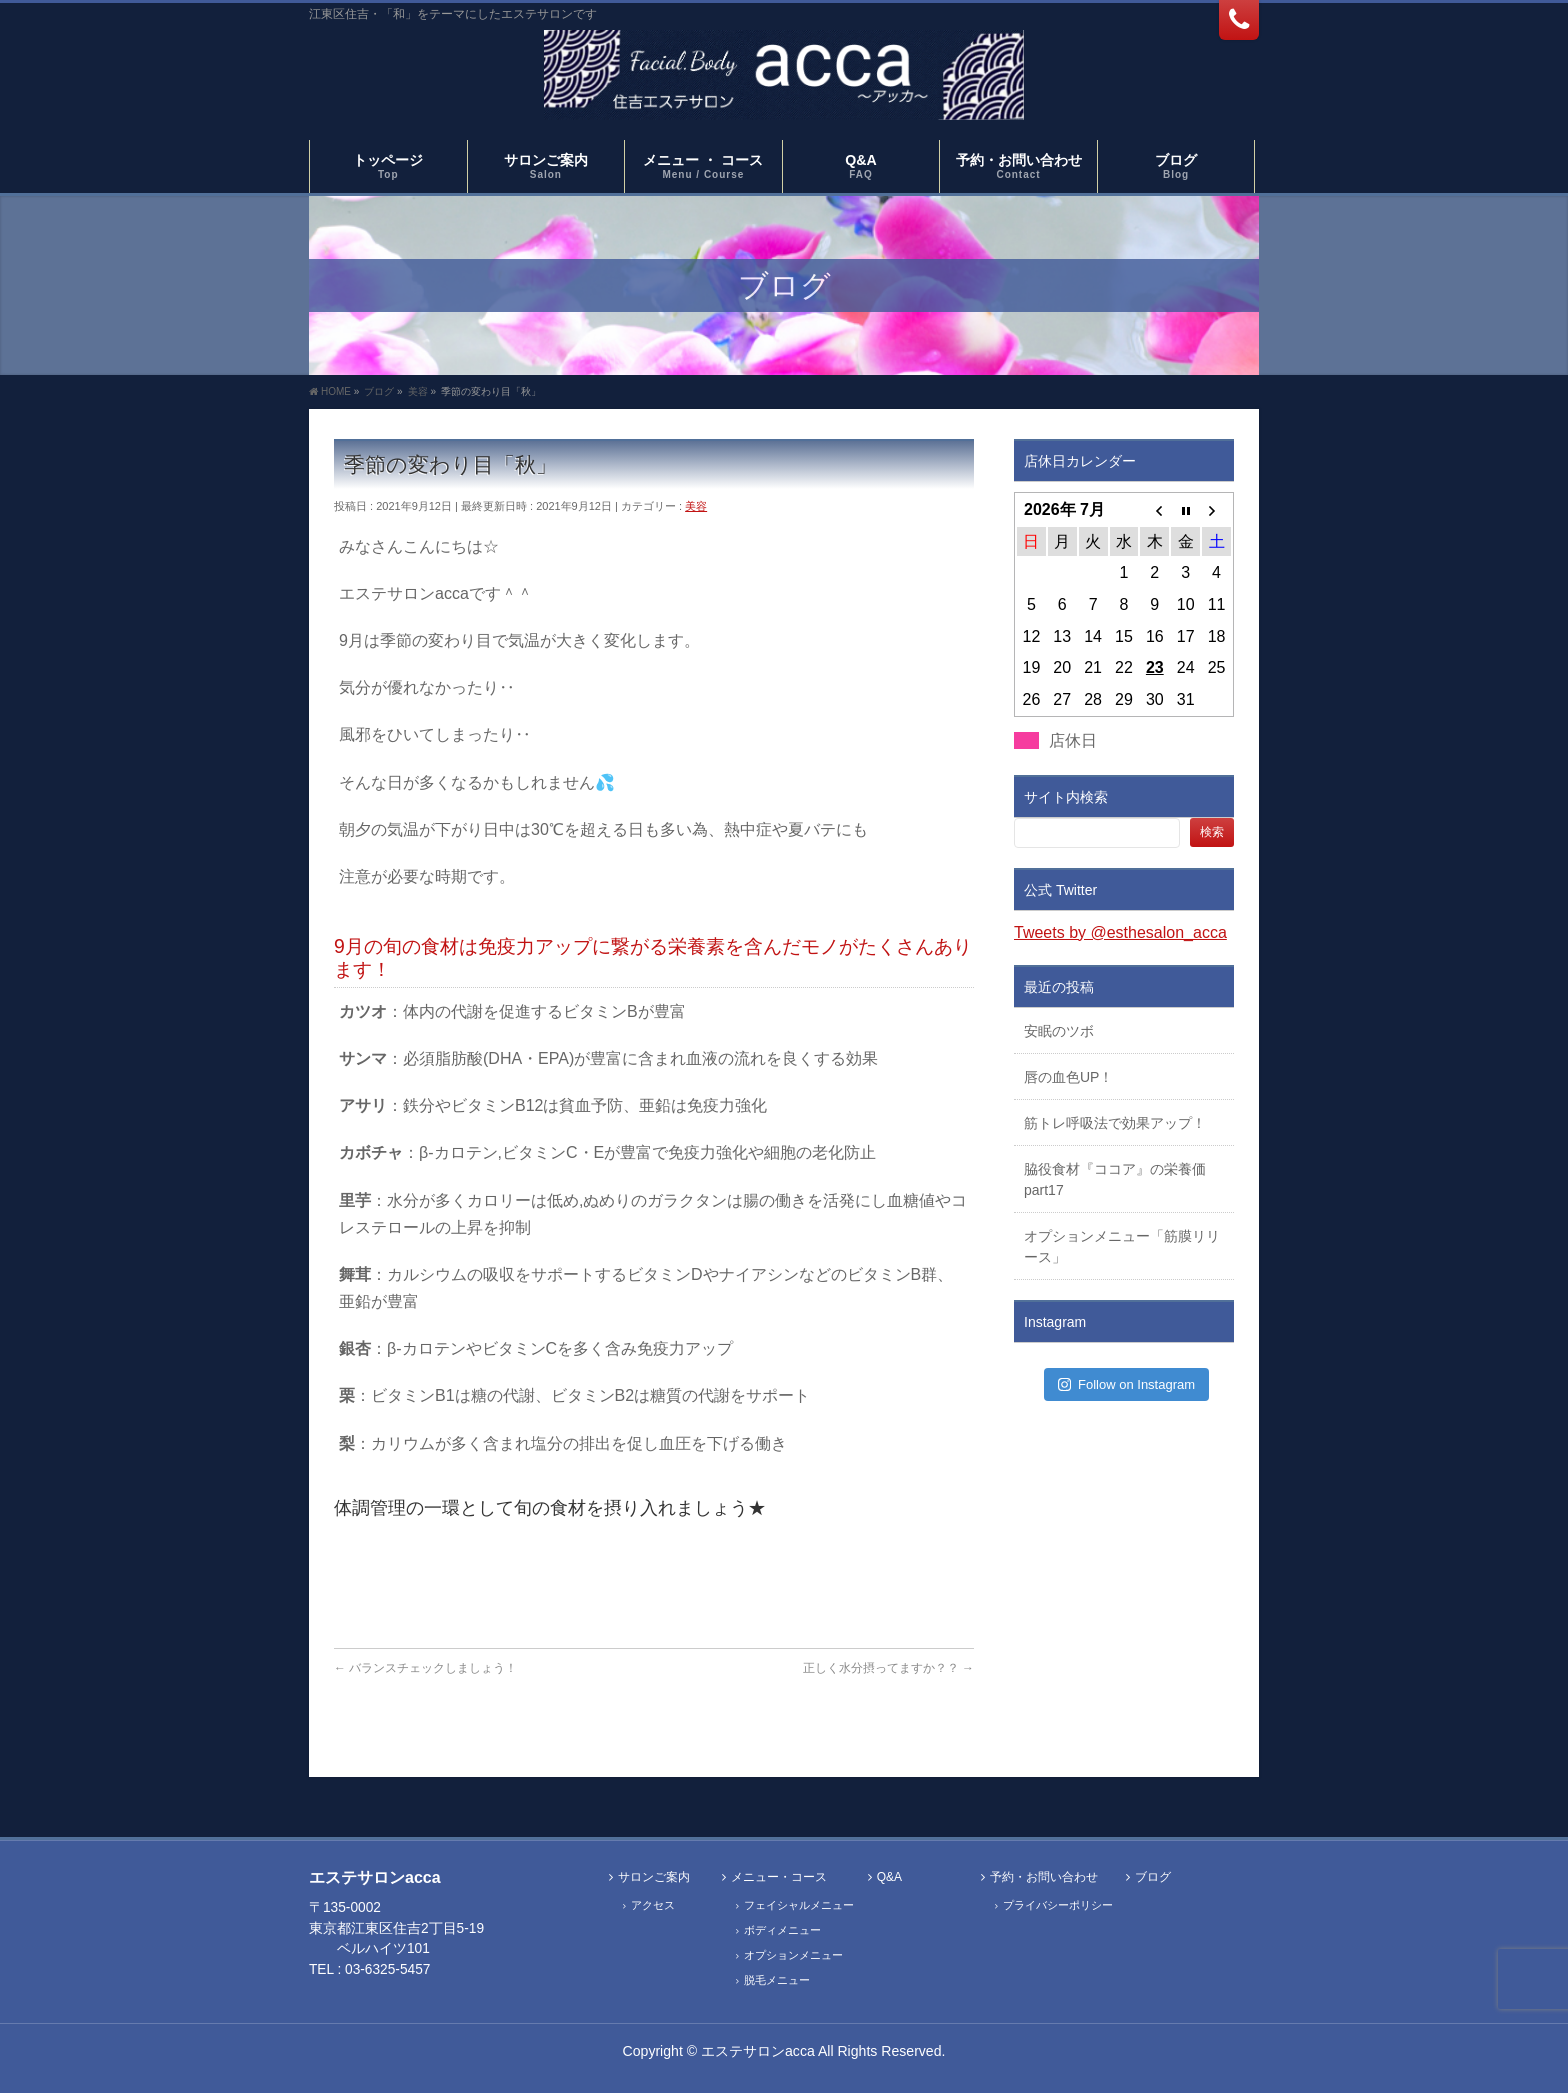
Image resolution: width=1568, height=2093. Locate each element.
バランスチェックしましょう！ (425, 1668)
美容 (696, 506)
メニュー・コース (779, 1877)
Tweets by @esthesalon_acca (1120, 932)
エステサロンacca (758, 2051)
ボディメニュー (782, 1930)
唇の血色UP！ (1068, 1077)
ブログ (1153, 1877)
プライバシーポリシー (1058, 1905)
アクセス (653, 1905)
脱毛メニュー (777, 1980)
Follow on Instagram (1126, 1384)
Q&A (889, 1877)
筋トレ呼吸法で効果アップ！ (1115, 1123)
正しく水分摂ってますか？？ (888, 1668)
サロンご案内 (654, 1877)
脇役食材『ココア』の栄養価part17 (1115, 1179)
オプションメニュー (793, 1955)
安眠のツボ (1059, 1031)
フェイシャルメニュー (799, 1905)
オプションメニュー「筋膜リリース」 (1122, 1246)
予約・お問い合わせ (1044, 1877)
